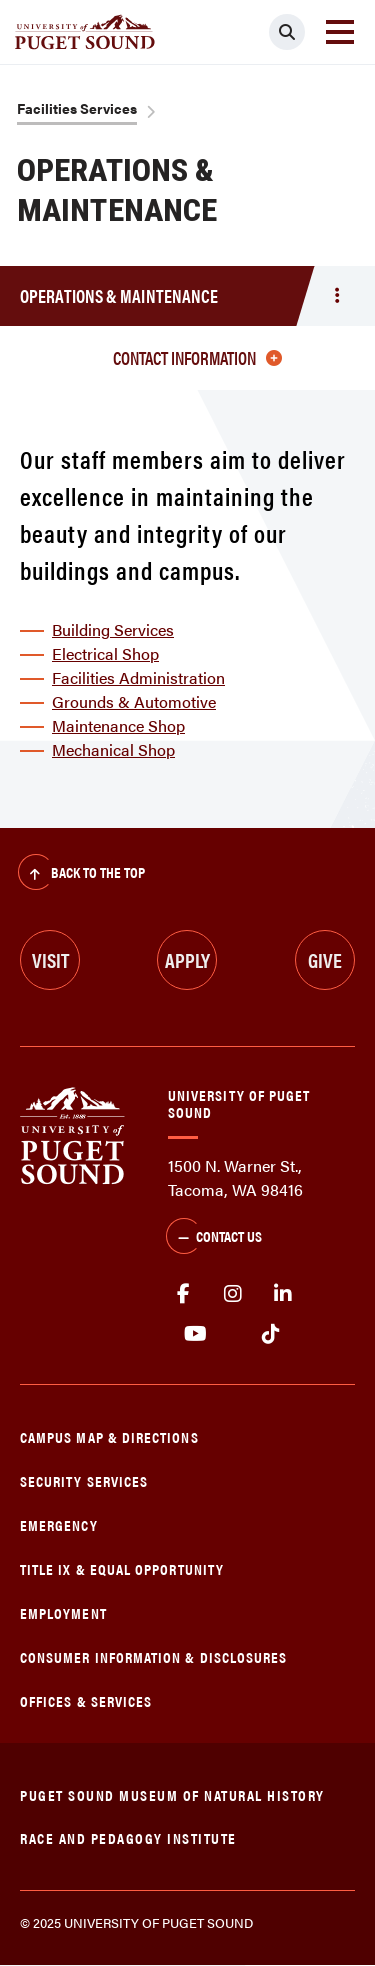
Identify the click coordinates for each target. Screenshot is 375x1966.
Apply (187, 959)
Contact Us (214, 1238)
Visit (50, 959)
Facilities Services (77, 108)
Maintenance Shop (118, 725)
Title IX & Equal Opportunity (122, 1568)
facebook (183, 1294)
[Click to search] (287, 32)
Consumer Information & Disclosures (153, 1656)
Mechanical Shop (113, 749)
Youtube (195, 1334)
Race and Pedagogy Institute (128, 1837)
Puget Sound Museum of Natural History (172, 1794)
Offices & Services (86, 1700)
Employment (63, 1612)
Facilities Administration (138, 677)
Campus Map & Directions (109, 1436)
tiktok (270, 1334)
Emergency (59, 1524)
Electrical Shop (105, 653)
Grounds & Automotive (134, 701)
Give (325, 959)
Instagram (233, 1294)
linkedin (283, 1294)
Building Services (113, 629)
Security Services (84, 1480)
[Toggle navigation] (340, 32)
